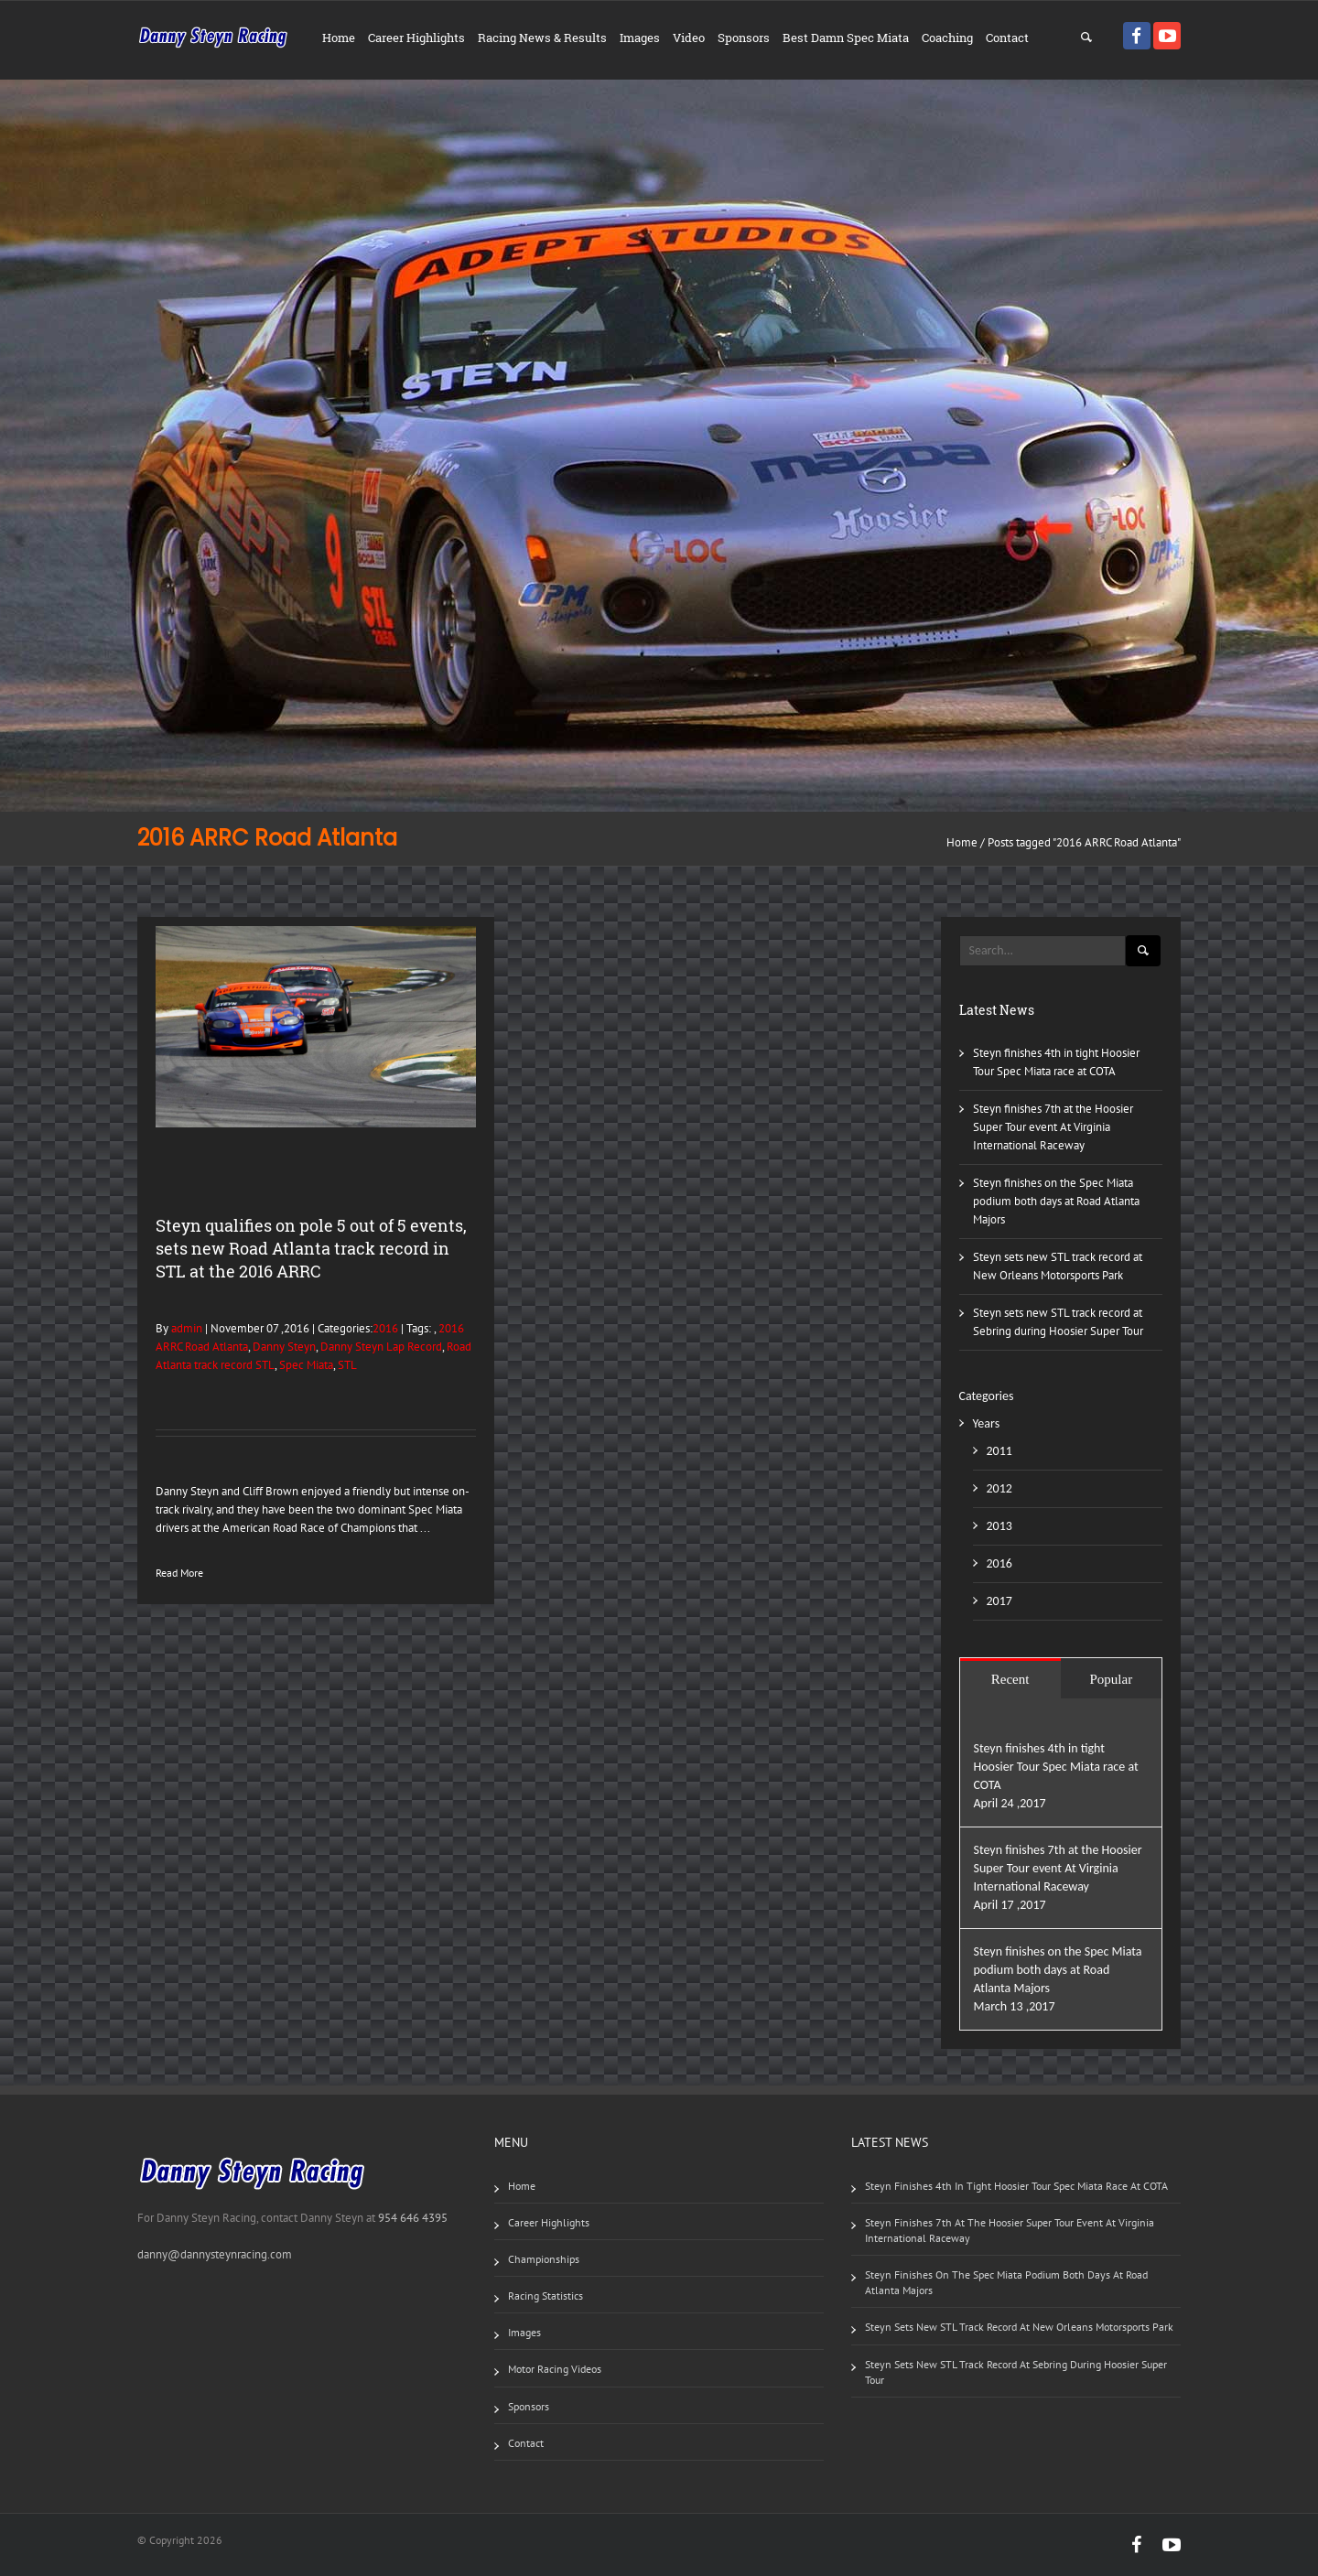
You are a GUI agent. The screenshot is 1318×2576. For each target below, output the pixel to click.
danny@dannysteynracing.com (214, 2254)
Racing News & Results (542, 37)
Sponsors (744, 37)
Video (689, 37)
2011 (999, 1451)
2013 (999, 1526)
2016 (385, 1328)
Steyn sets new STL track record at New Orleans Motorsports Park (1019, 2326)
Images (640, 37)
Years (986, 1423)
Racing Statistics (545, 2295)
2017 (999, 1601)
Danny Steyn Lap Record (381, 1346)
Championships (543, 2259)
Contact (1007, 37)
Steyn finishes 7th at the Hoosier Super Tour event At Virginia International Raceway (1053, 1127)
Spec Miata (306, 1365)
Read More (179, 1572)
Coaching (947, 37)
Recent (1010, 1679)
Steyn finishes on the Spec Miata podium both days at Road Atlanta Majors (1056, 1201)
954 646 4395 (413, 2218)
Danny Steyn (284, 1346)
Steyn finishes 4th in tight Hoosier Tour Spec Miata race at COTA (1056, 1767)
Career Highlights (416, 37)
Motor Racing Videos (554, 2369)
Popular (1111, 1679)
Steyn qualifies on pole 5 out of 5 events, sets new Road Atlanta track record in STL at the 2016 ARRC (311, 1248)
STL (347, 1365)
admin (185, 1328)
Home (338, 37)
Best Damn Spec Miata (846, 37)
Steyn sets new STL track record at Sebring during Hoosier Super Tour (1016, 2372)
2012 (999, 1488)
